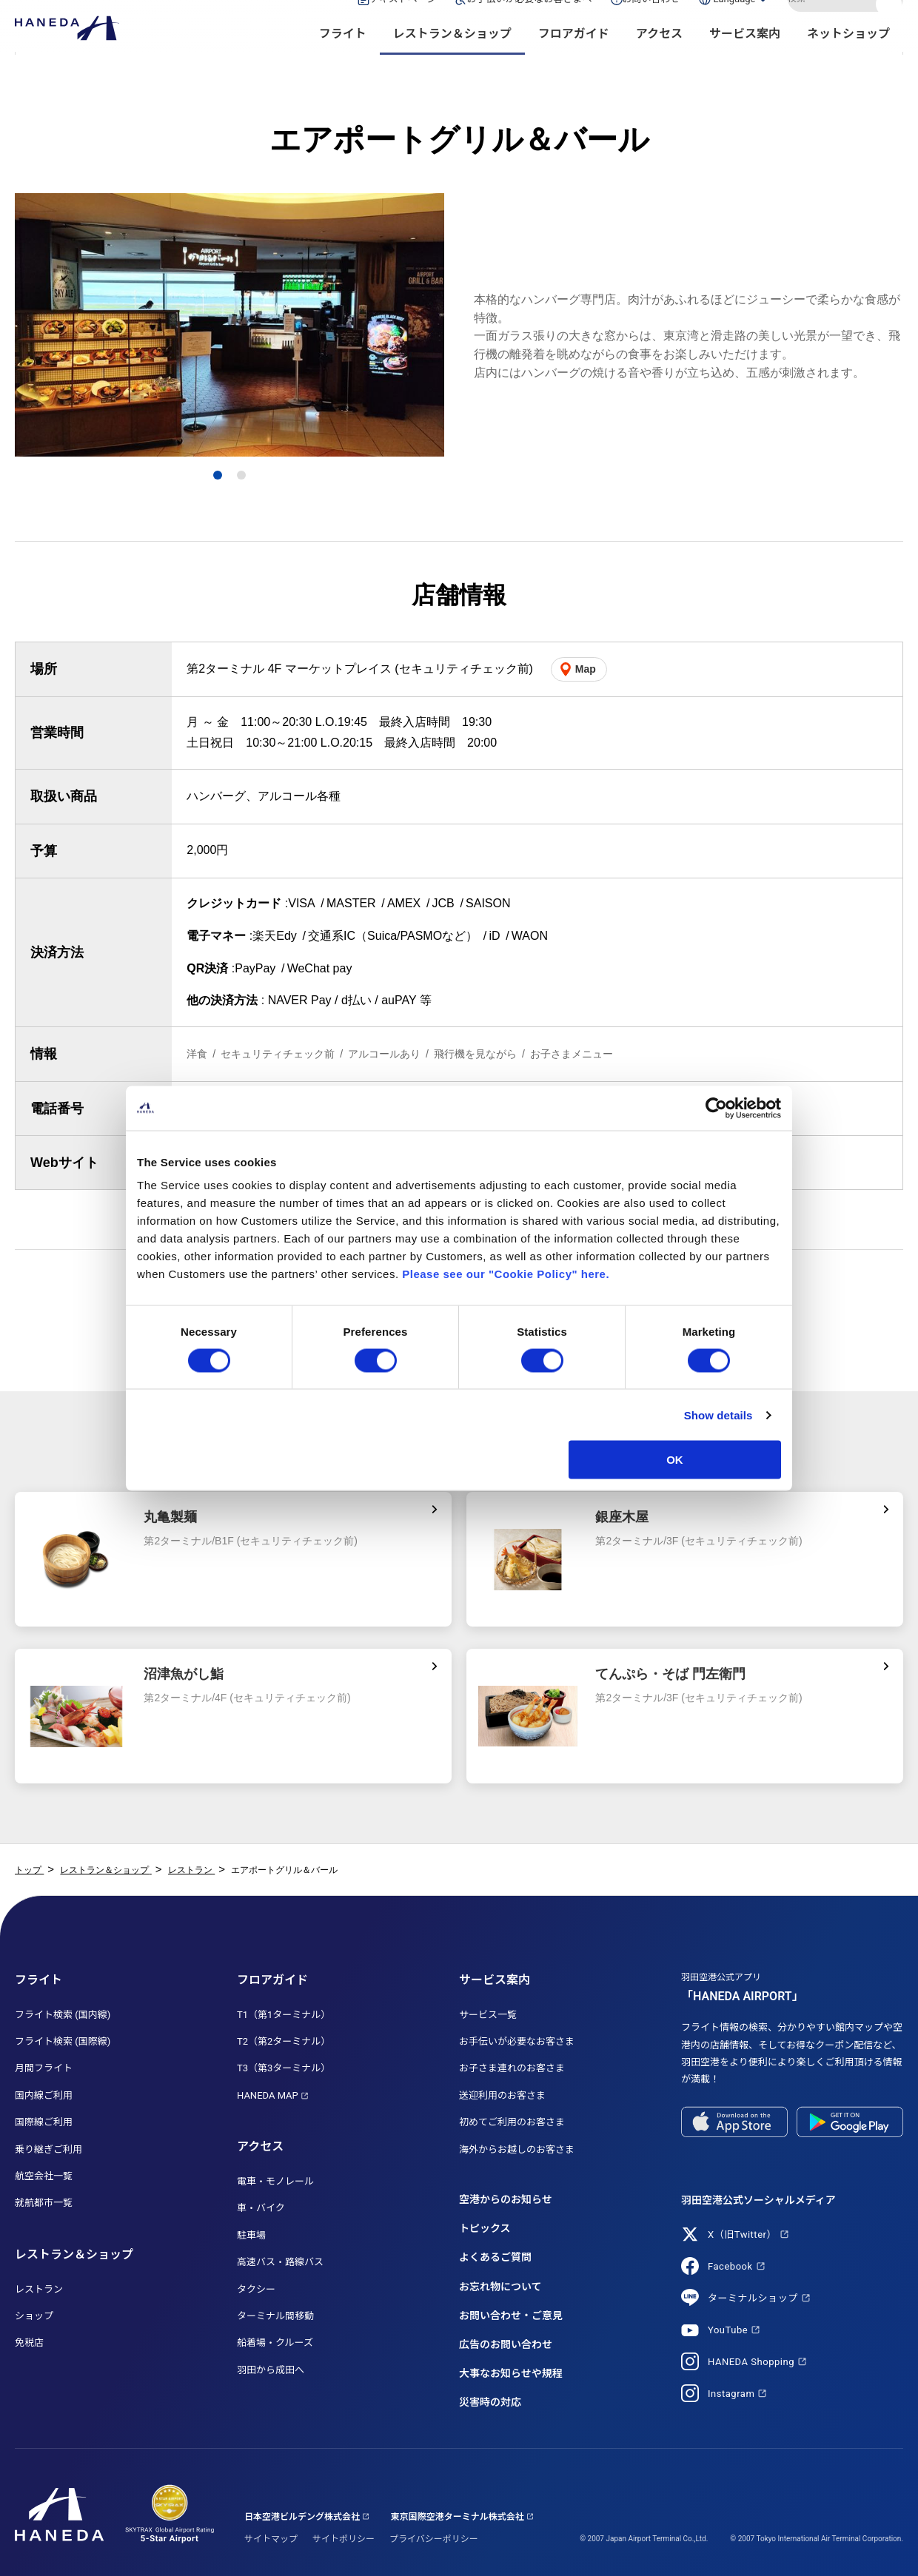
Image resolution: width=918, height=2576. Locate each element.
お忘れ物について (500, 2287)
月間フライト (44, 2068)
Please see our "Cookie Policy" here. (505, 1274)
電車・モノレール (275, 2181)
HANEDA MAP (267, 2095)
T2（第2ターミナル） (283, 2041)
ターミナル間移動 (275, 2315)
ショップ (34, 2315)
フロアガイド (573, 60)
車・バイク (261, 2207)
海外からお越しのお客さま (516, 2149)
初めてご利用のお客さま (512, 2122)
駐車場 (251, 2235)
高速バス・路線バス (280, 2261)
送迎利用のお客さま (502, 2095)
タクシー (256, 2289)
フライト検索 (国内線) (62, 2014)
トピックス (485, 2228)
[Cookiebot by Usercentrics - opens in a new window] (716, 1108)
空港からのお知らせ (505, 2199)
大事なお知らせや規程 (511, 2373)
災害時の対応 (490, 2402)
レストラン (39, 2289)
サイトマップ (271, 2539)
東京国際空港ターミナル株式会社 (457, 2517)
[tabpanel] (229, 325)
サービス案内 (744, 60)
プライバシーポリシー (433, 2539)
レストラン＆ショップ (452, 60)
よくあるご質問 (495, 2257)
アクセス (659, 60)
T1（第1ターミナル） (283, 2014)
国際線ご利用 (44, 2122)
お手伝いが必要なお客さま (516, 2041)
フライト (342, 60)
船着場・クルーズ (275, 2342)
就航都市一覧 (44, 2202)
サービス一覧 (488, 2014)
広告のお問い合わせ (505, 2344)
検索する (891, 24)
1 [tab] (218, 475)
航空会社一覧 (44, 2176)
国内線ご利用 (44, 2095)
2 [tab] (241, 475)
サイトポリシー (343, 2539)
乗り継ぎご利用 (48, 2149)
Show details (718, 1414)
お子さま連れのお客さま (512, 2068)
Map (585, 669)
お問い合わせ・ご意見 (511, 2315)
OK (674, 1459)
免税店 (29, 2342)
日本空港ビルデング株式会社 (302, 2517)
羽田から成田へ (270, 2369)
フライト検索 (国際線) (62, 2041)
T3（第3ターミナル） (283, 2068)
